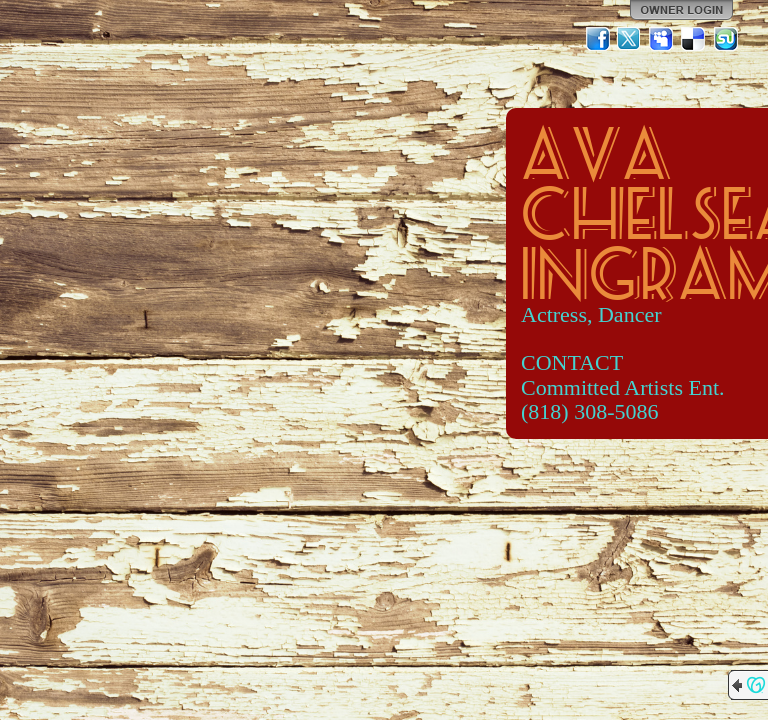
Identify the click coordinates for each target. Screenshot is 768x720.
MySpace (662, 39)
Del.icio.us (694, 39)
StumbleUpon (726, 39)
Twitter (630, 39)
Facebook (598, 39)
